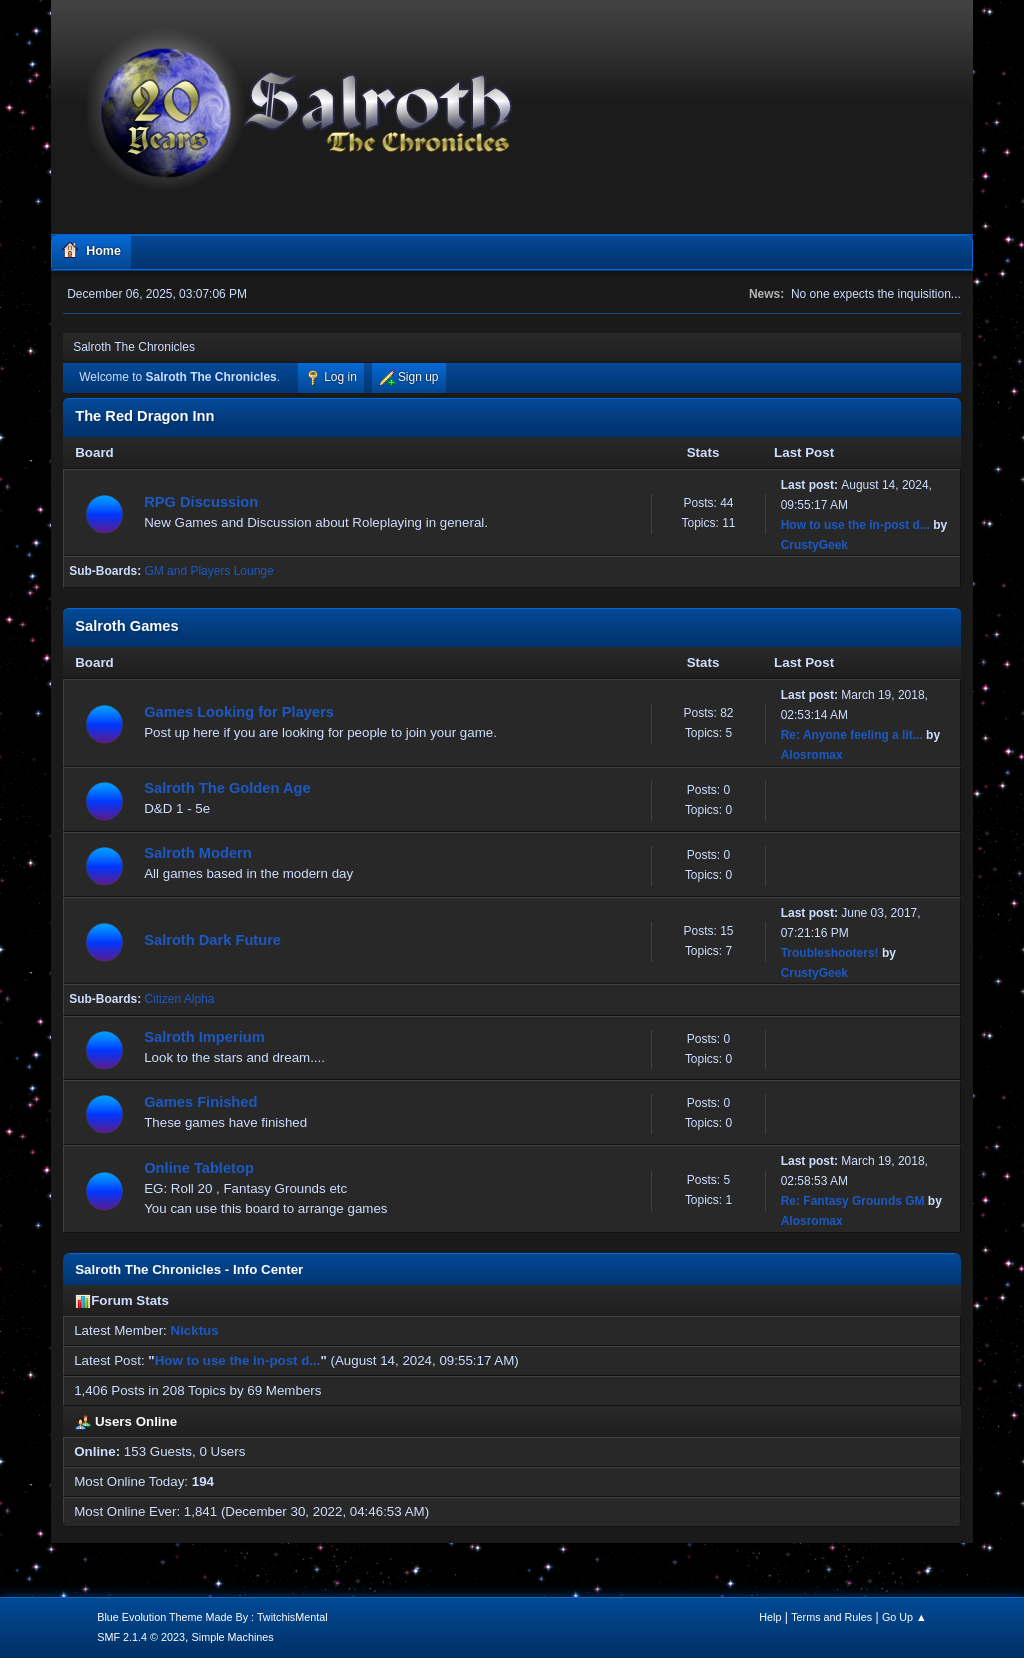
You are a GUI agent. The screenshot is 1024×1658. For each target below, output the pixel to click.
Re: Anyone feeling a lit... (852, 735)
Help (770, 1617)
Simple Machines (233, 1637)
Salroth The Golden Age (227, 788)
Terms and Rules (831, 1617)
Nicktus (195, 1330)
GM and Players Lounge (208, 571)
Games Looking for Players (239, 712)
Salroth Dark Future (212, 940)
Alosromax (812, 755)
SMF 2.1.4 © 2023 (141, 1637)
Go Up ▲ (904, 1617)
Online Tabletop (199, 1168)
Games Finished (200, 1102)
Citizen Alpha (179, 999)
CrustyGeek (814, 545)
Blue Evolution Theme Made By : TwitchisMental (212, 1617)
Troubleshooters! (830, 953)
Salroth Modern (197, 853)
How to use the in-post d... (855, 525)
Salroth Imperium (204, 1037)
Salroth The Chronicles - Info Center (189, 1269)
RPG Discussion (201, 502)
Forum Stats (122, 1300)
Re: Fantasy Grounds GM (853, 1201)
